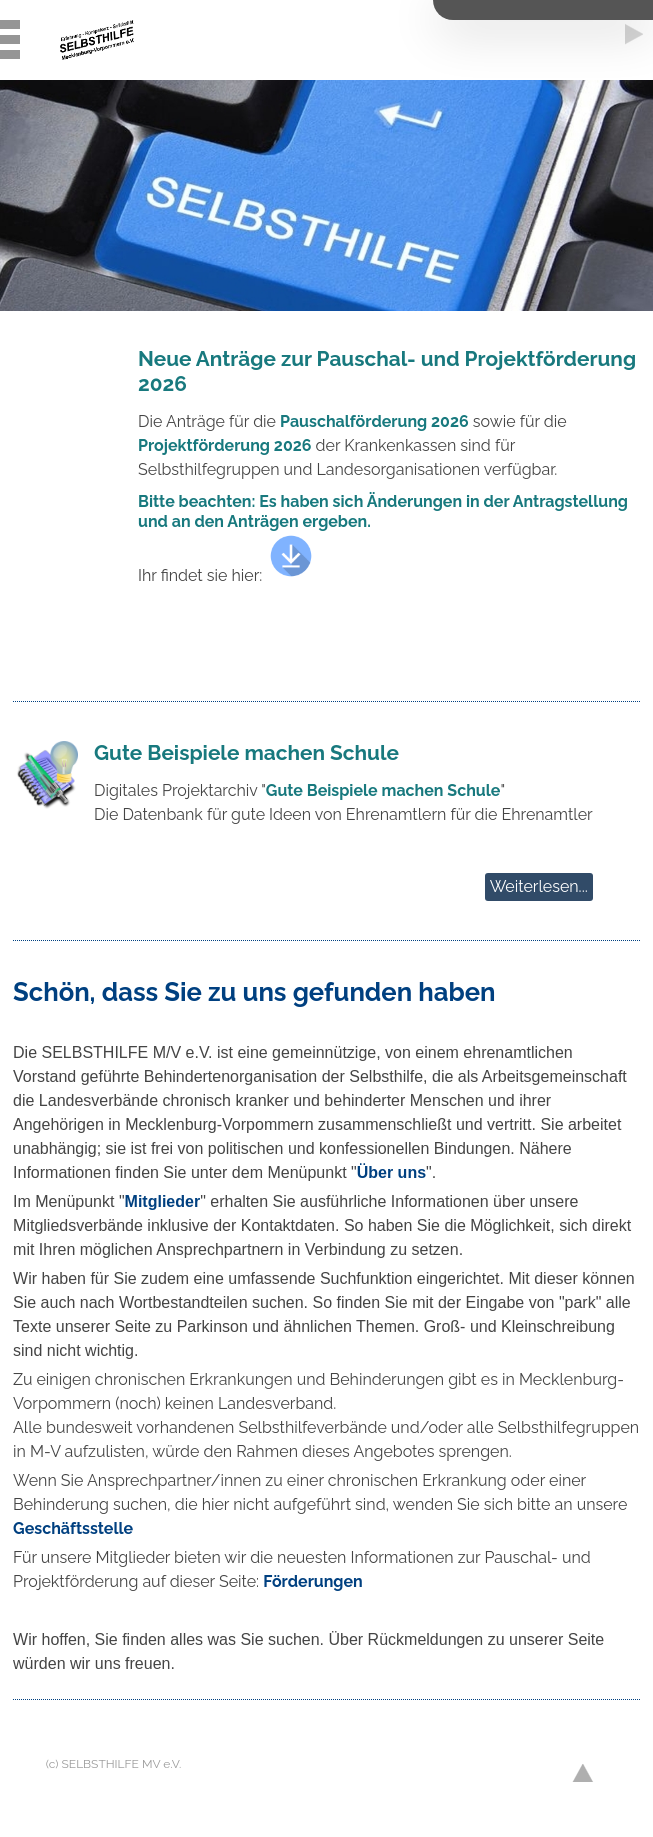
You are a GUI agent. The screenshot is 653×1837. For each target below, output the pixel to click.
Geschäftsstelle (73, 1528)
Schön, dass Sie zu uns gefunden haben (254, 992)
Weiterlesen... (539, 886)
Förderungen (313, 1581)
